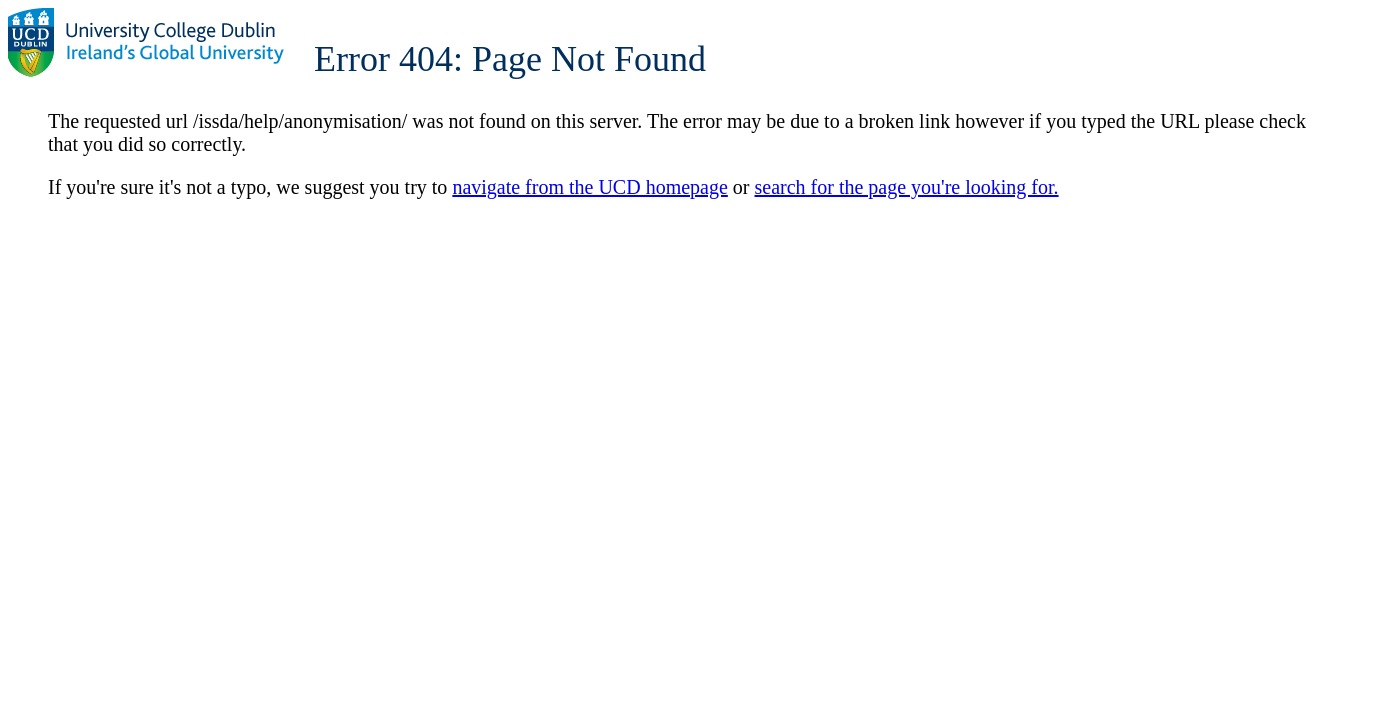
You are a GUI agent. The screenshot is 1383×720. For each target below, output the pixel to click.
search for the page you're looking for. (907, 187)
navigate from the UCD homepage (589, 187)
